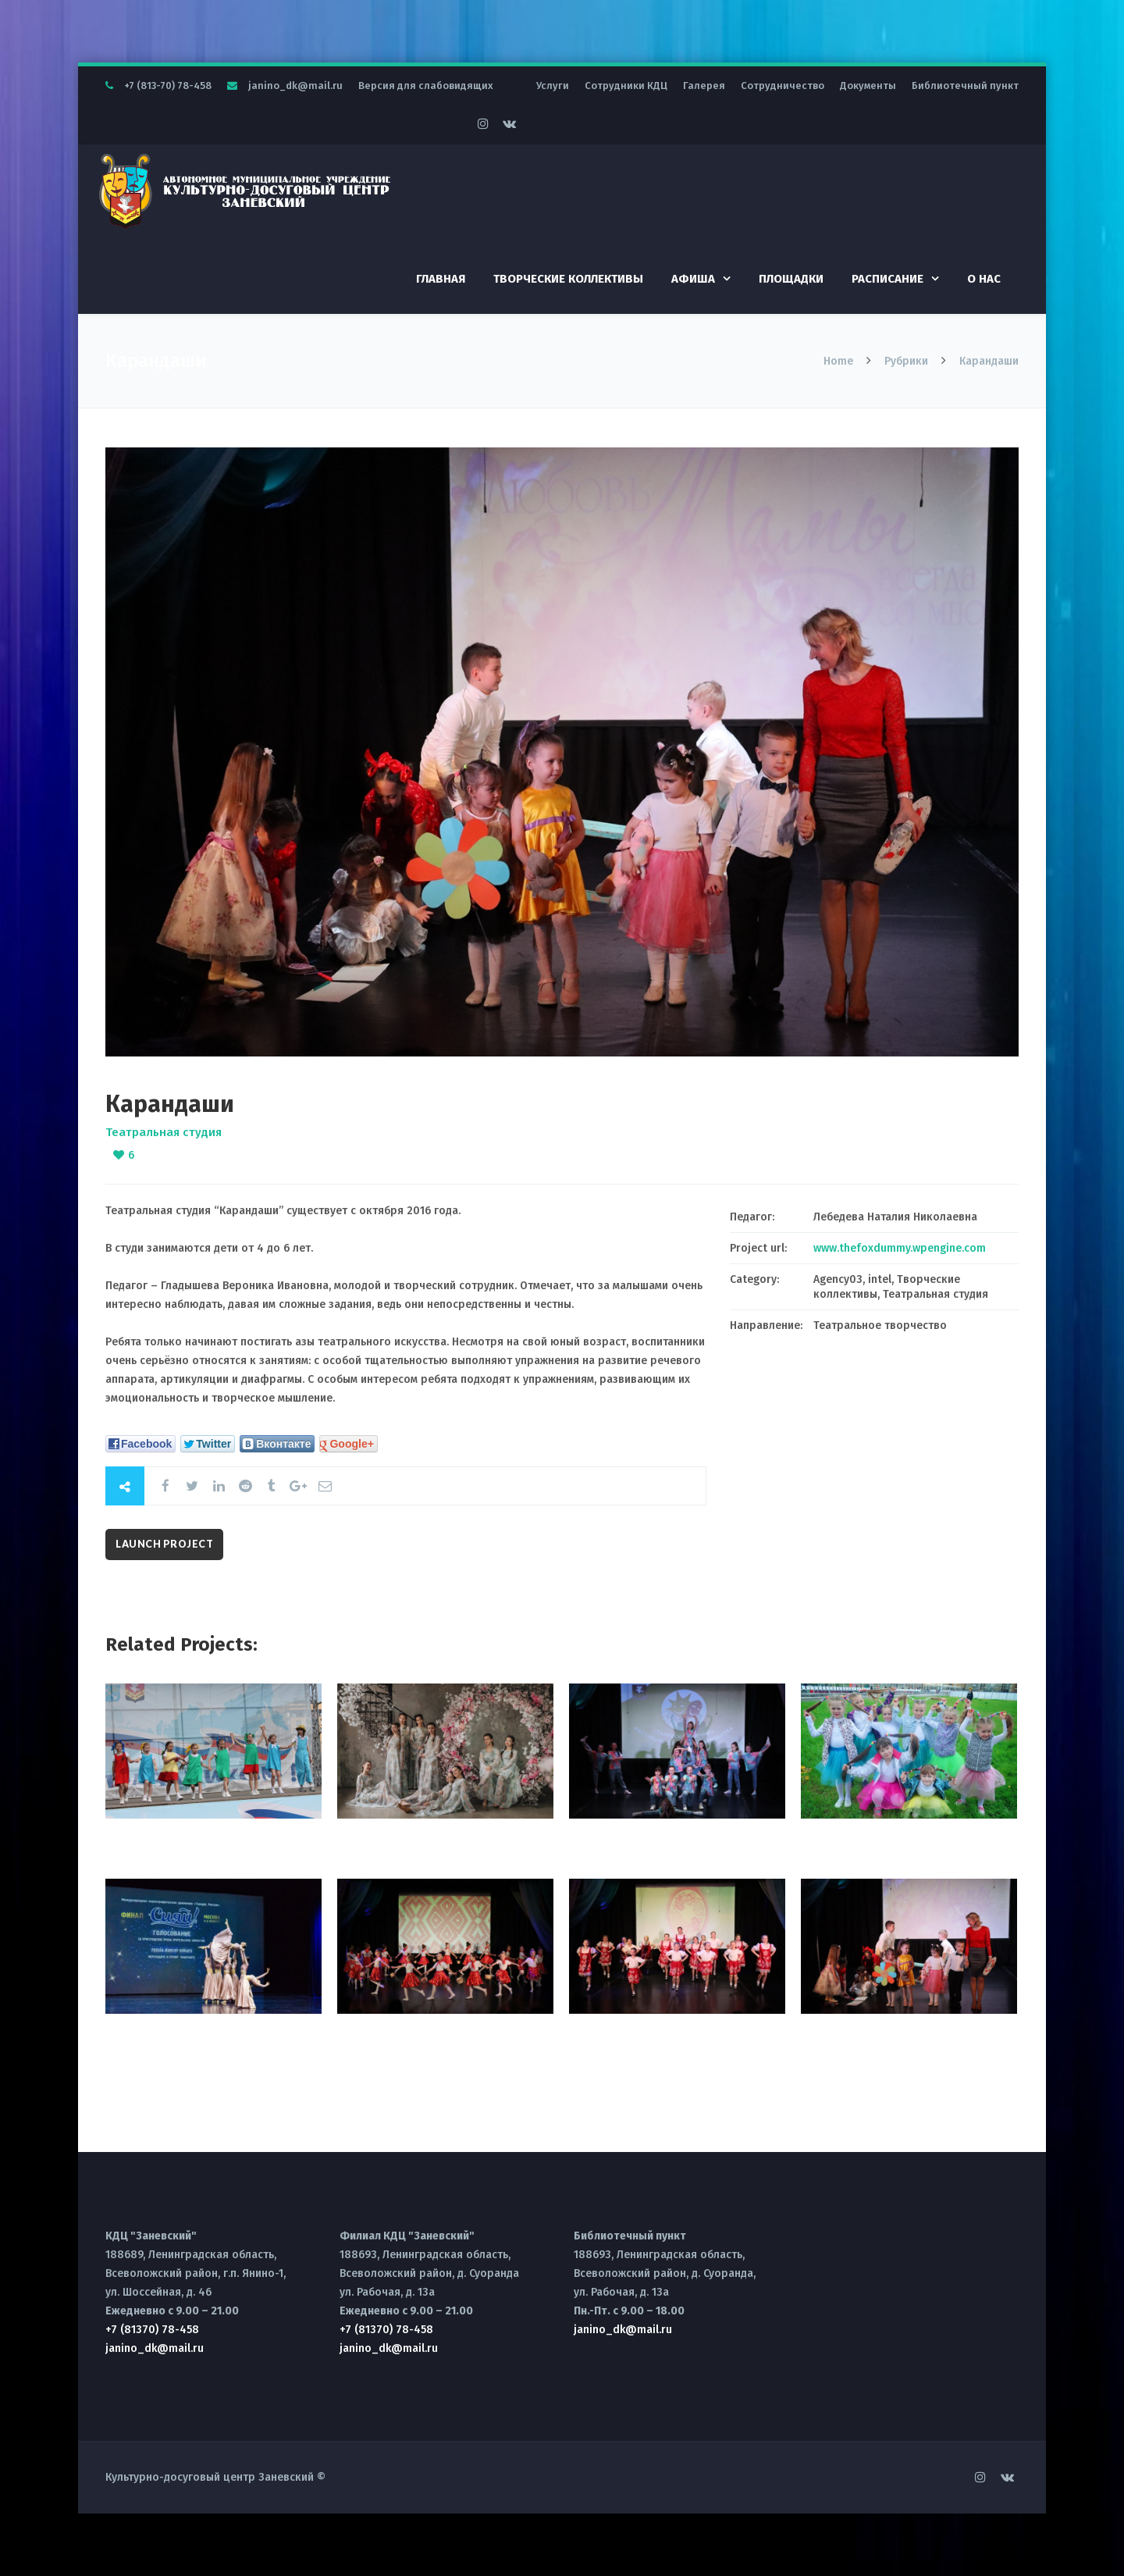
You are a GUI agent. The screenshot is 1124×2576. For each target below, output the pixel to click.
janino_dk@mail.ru (295, 85)
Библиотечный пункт (965, 85)
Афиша (693, 279)
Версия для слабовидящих (425, 85)
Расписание (887, 279)
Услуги (552, 85)
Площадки (791, 279)
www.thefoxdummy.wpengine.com (899, 1248)
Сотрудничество (782, 85)
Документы (868, 85)
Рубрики (906, 361)
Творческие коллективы (568, 279)
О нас (984, 279)
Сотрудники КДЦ (626, 85)
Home (839, 361)
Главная (440, 279)
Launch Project (164, 1544)
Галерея (704, 85)
